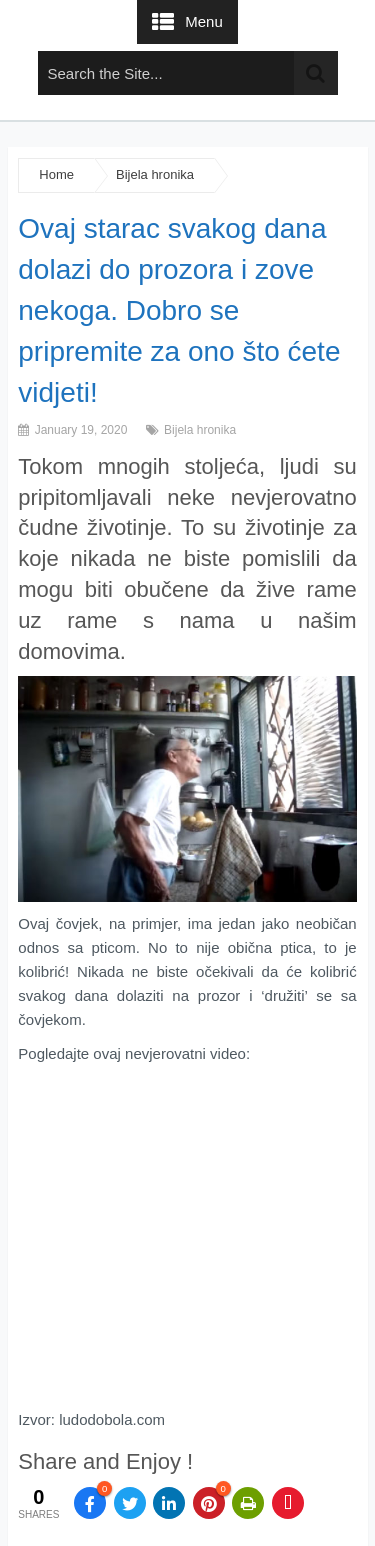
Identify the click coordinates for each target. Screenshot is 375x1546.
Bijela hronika (155, 174)
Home (56, 174)
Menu (204, 21)
